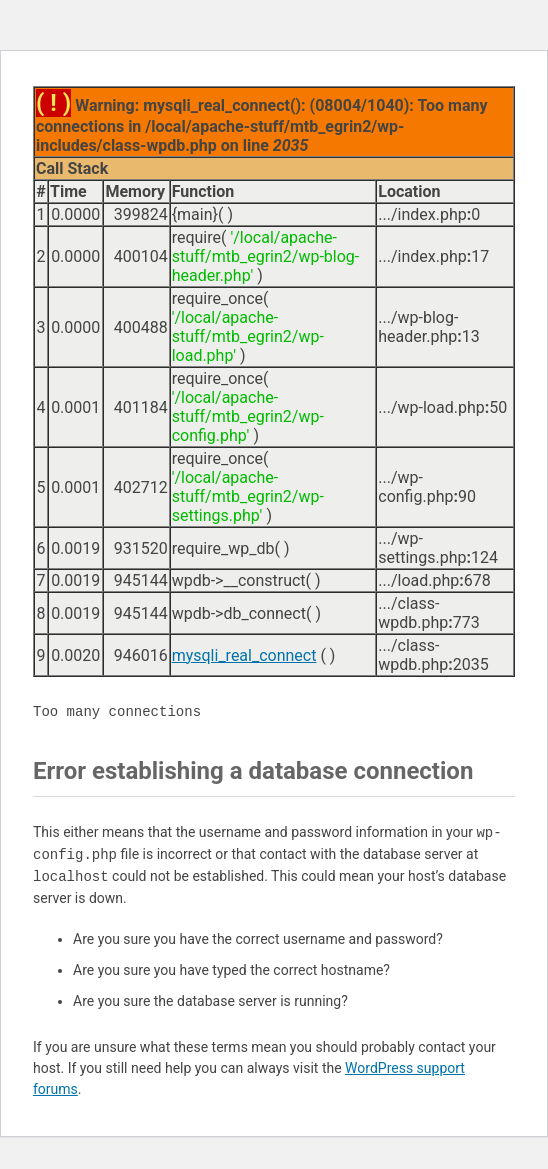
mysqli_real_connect (244, 655)
